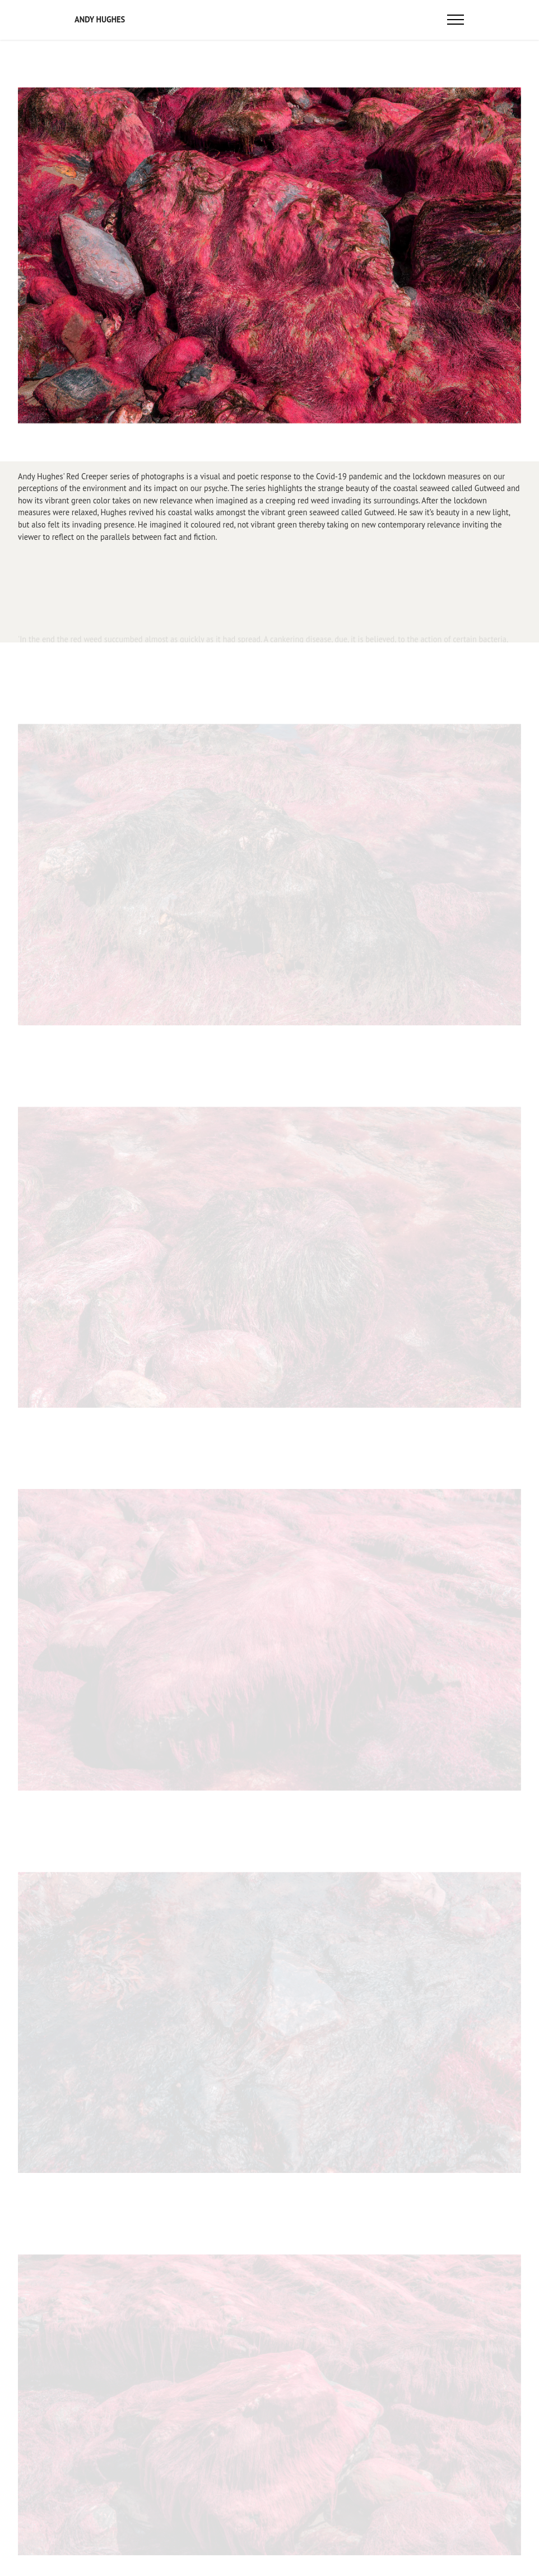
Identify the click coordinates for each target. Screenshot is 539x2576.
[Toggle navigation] (455, 19)
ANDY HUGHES (100, 20)
